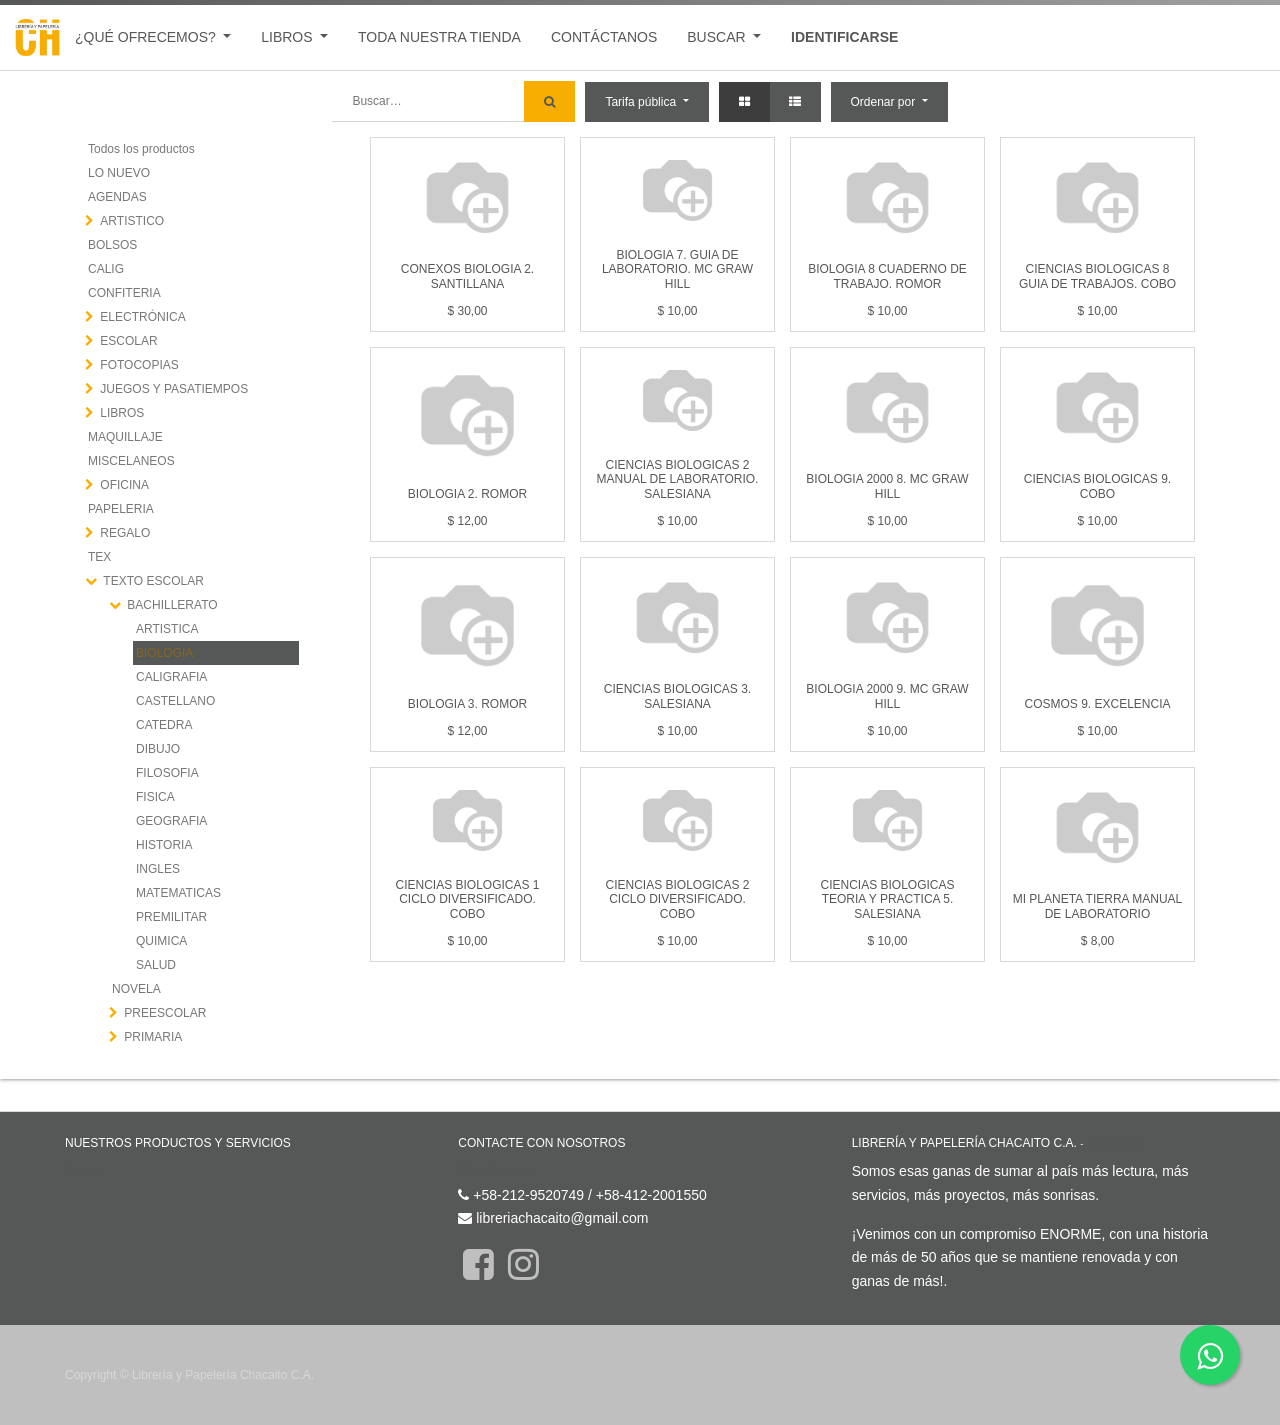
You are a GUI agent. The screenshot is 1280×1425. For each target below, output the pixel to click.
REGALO (125, 533)
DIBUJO (158, 749)
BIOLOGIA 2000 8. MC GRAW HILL (887, 486)
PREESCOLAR (165, 1013)
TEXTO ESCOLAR (153, 581)
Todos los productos (141, 149)
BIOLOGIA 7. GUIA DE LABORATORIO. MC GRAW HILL (677, 269)
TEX (99, 557)
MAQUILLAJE (125, 437)
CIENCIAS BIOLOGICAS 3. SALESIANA (677, 696)
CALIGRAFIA (171, 677)
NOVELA (136, 989)
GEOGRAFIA (171, 821)
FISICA (155, 797)
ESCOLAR (128, 341)
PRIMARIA (153, 1037)
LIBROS (122, 413)
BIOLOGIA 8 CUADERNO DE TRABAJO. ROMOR (887, 276)
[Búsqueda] (549, 101)
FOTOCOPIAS (139, 365)
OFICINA (124, 485)
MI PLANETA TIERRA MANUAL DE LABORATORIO (1098, 906)
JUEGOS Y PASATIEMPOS (174, 389)
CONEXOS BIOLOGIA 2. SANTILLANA (467, 276)
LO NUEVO (119, 173)
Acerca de (1113, 1143)
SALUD (156, 965)
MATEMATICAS (178, 893)
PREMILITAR (171, 917)
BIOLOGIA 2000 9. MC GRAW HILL (887, 696)
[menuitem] (439, 37)
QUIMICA (161, 941)
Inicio (81, 1171)
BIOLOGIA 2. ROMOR (467, 494)
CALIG (106, 269)
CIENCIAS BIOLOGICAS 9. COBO (1097, 486)
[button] (889, 102)
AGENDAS (117, 197)
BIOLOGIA (164, 653)
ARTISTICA (167, 629)
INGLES (158, 869)
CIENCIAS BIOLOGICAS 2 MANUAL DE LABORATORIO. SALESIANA (678, 479)
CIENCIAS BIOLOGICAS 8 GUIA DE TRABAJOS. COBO (1097, 276)
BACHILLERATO (172, 605)
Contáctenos (497, 1171)
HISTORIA (164, 845)
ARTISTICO (132, 221)
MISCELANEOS (131, 461)
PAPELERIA (121, 509)
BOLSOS (112, 245)
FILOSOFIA (167, 773)
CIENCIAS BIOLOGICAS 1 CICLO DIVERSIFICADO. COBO (467, 899)
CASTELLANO (175, 701)
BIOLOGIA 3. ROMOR (467, 704)
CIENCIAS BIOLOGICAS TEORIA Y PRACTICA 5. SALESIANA (887, 899)
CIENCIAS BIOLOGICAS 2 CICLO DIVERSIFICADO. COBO (677, 899)
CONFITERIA (124, 293)
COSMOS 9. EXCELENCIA (1097, 704)
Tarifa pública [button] (642, 102)
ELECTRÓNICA (142, 317)
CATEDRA (164, 725)
